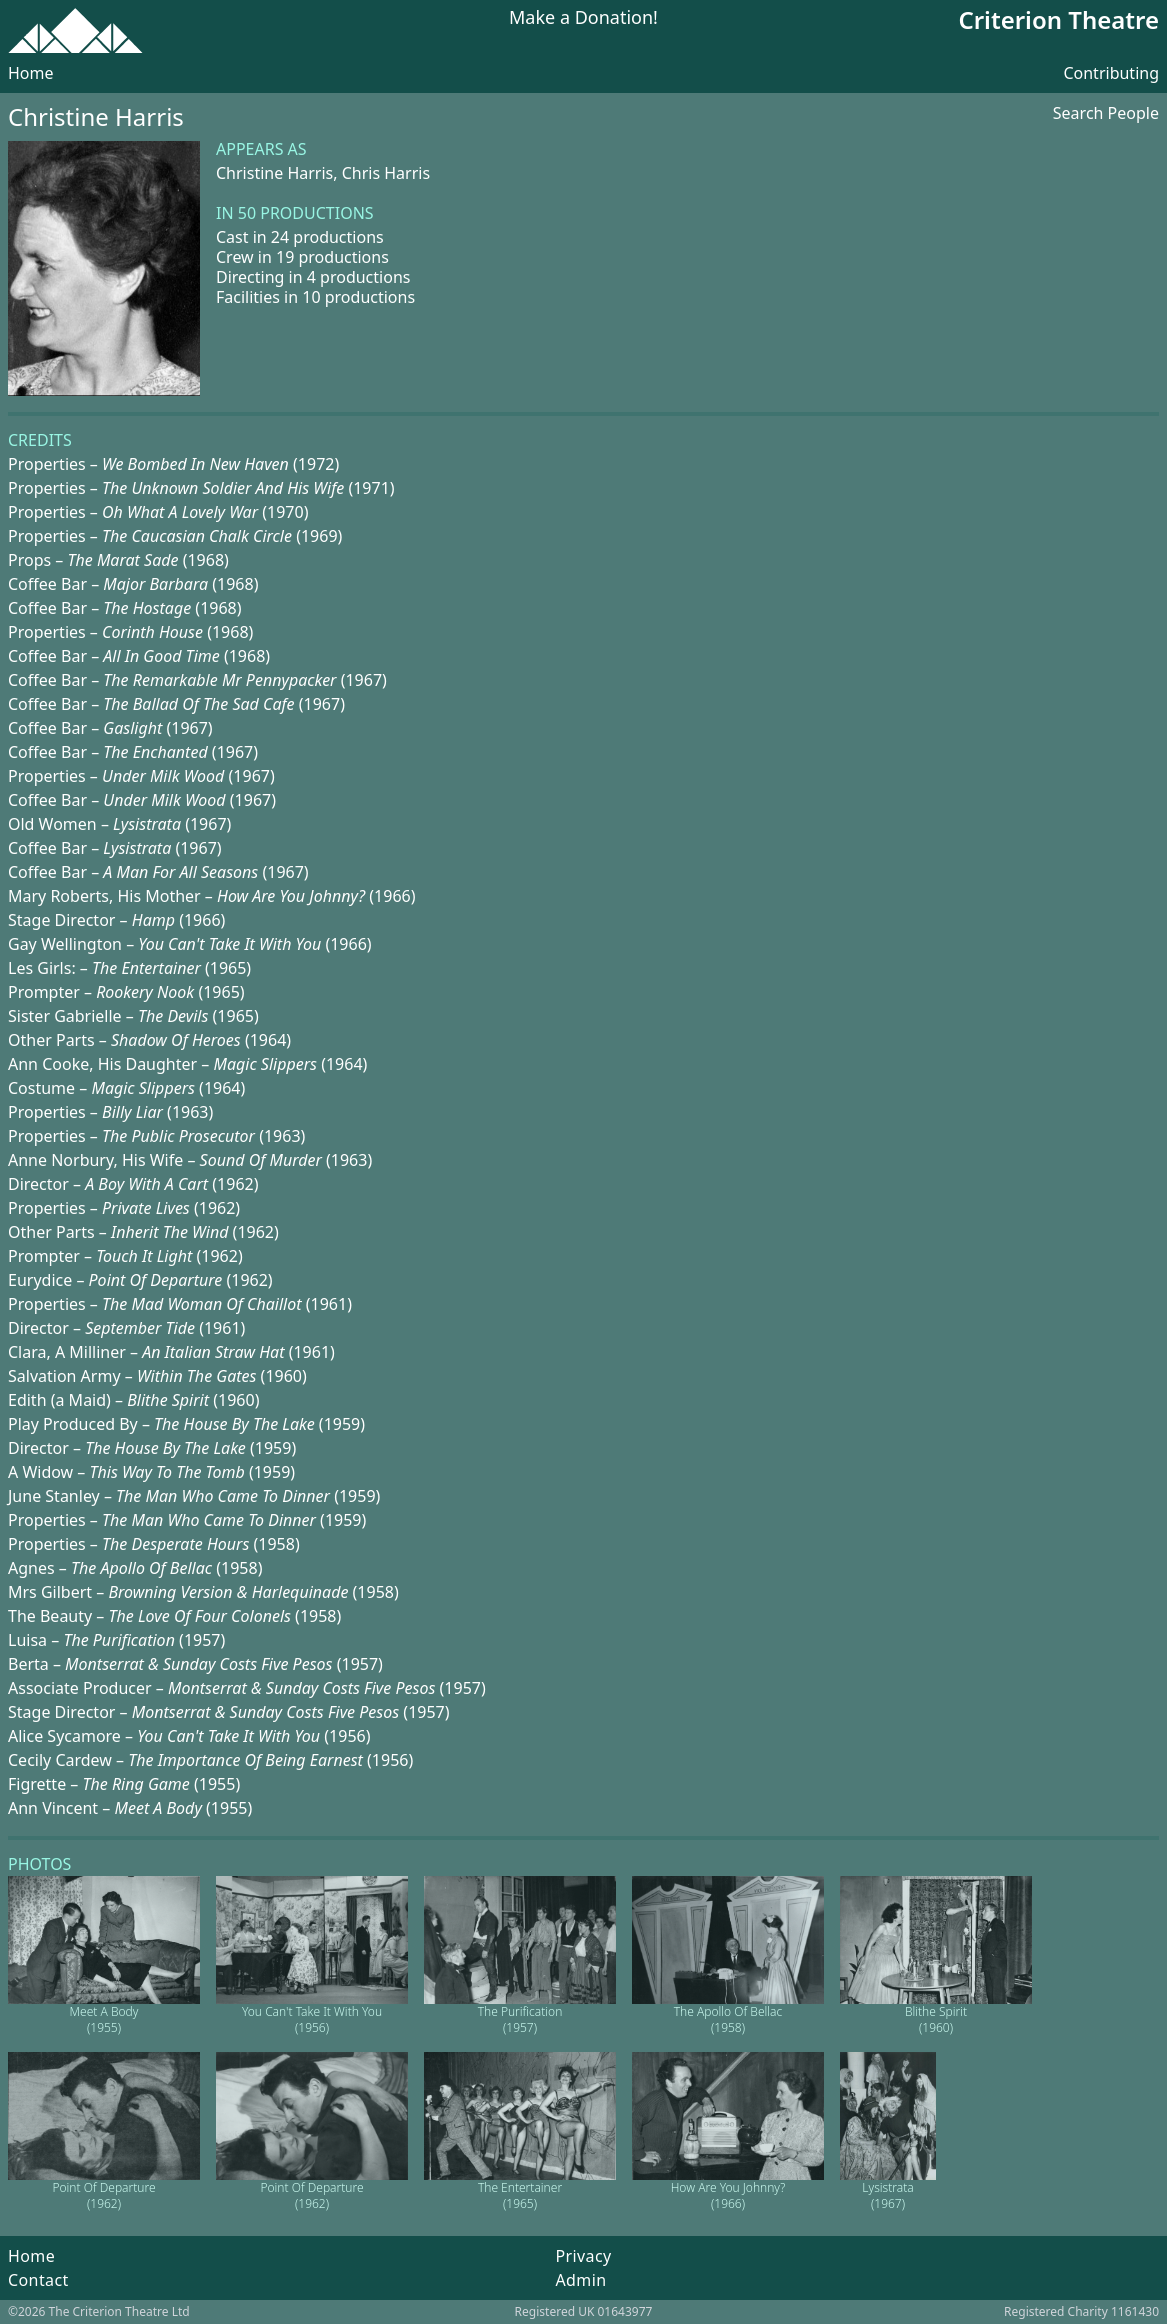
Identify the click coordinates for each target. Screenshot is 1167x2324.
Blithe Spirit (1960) (936, 2019)
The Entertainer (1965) (520, 2195)
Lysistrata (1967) (887, 2195)
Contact (38, 2280)
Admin (580, 2280)
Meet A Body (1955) (104, 2019)
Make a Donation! (583, 18)
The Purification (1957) (520, 2019)
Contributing (1111, 73)
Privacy (583, 2256)
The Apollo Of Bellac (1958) (728, 2019)
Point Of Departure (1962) (103, 2195)
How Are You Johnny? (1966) (728, 2195)
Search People (1106, 113)
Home (31, 73)
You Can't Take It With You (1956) (312, 2019)
